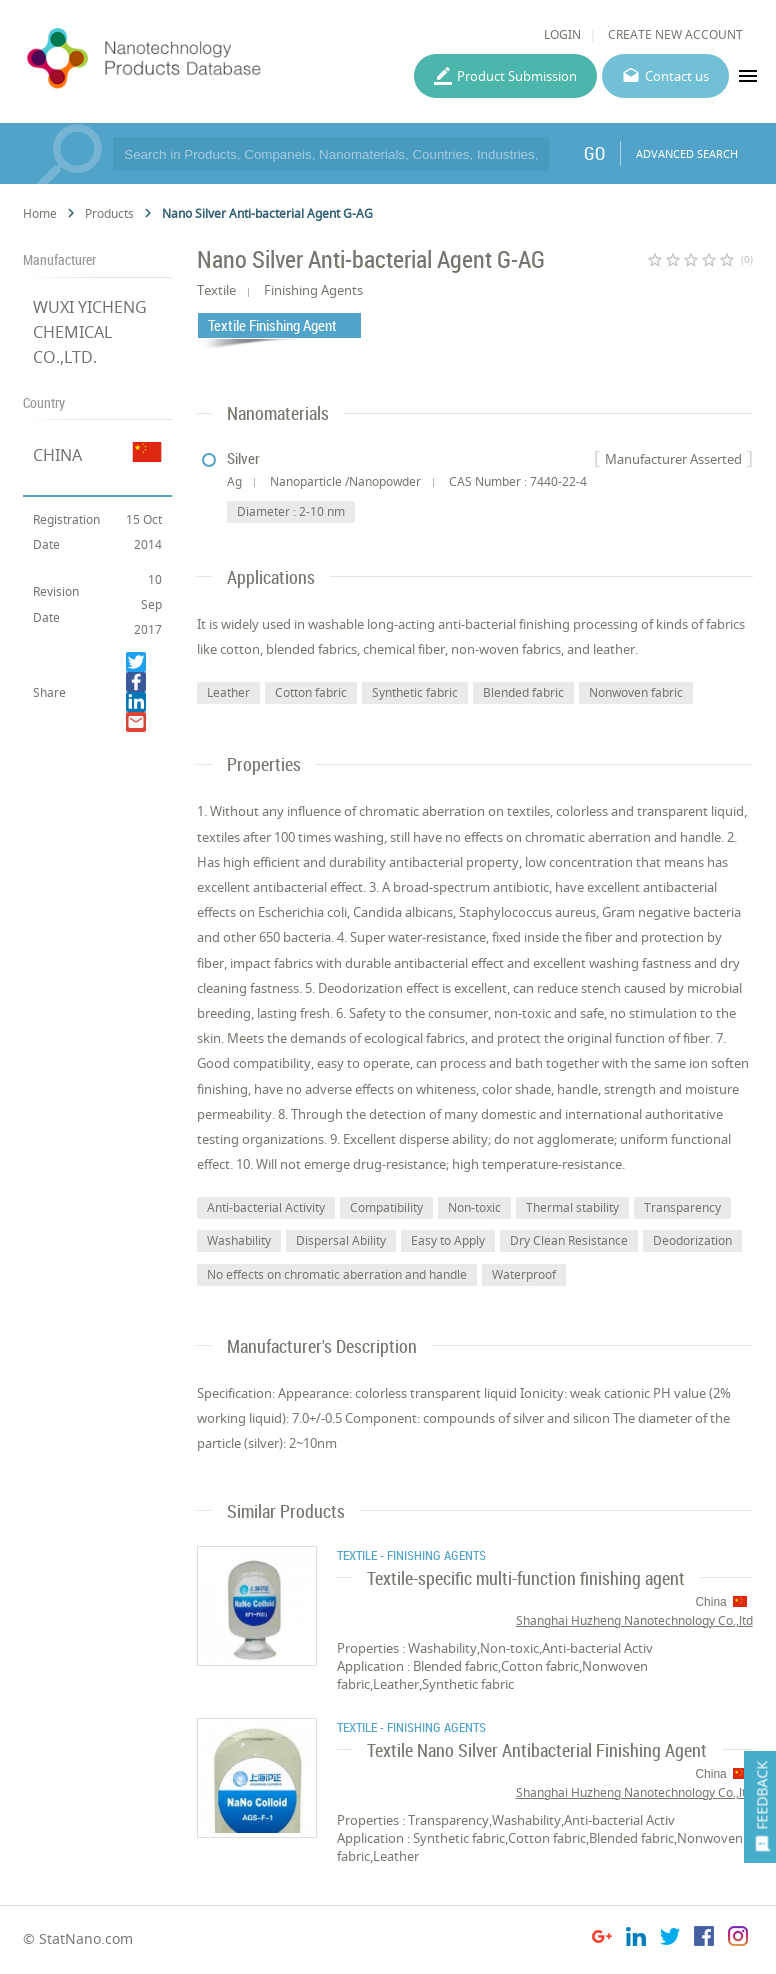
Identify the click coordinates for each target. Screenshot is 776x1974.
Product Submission (517, 76)
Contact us (677, 76)
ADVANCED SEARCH (687, 153)
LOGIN (562, 34)
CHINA (57, 455)
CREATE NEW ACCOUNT (675, 34)
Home (40, 213)
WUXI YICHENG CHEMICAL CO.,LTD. (90, 332)
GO (594, 153)
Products (109, 213)
